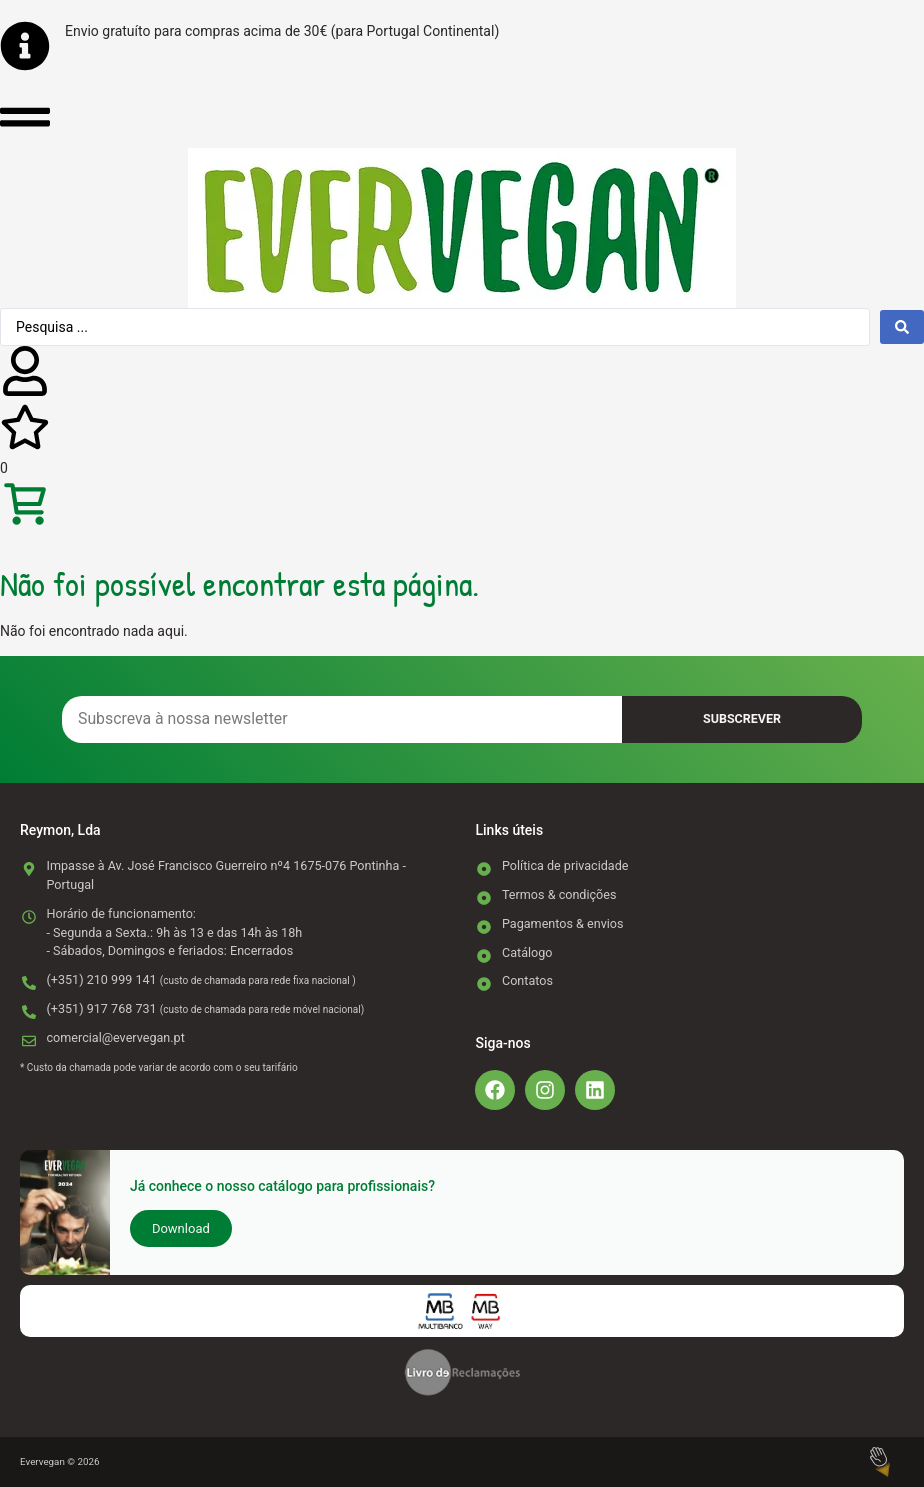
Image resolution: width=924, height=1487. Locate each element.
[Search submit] (902, 327)
